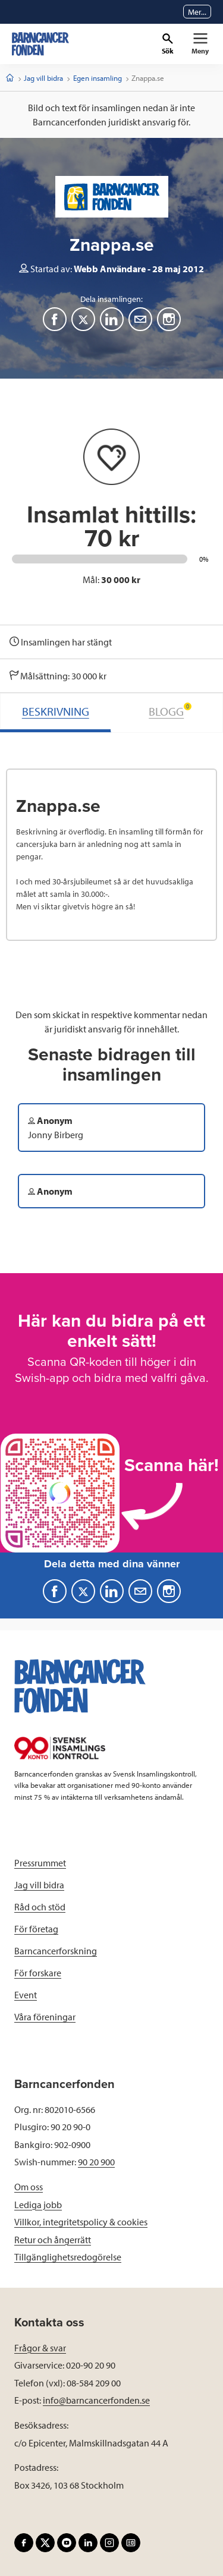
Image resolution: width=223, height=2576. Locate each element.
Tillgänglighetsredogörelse (67, 2257)
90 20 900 (96, 2162)
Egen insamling (97, 78)
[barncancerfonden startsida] (40, 44)
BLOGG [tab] (170, 711)
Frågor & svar (40, 2348)
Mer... (197, 12)
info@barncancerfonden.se (96, 2400)
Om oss (28, 2187)
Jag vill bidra (43, 78)
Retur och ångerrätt (52, 2240)
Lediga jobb (38, 2204)
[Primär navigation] (200, 44)
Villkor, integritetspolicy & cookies (80, 2222)
